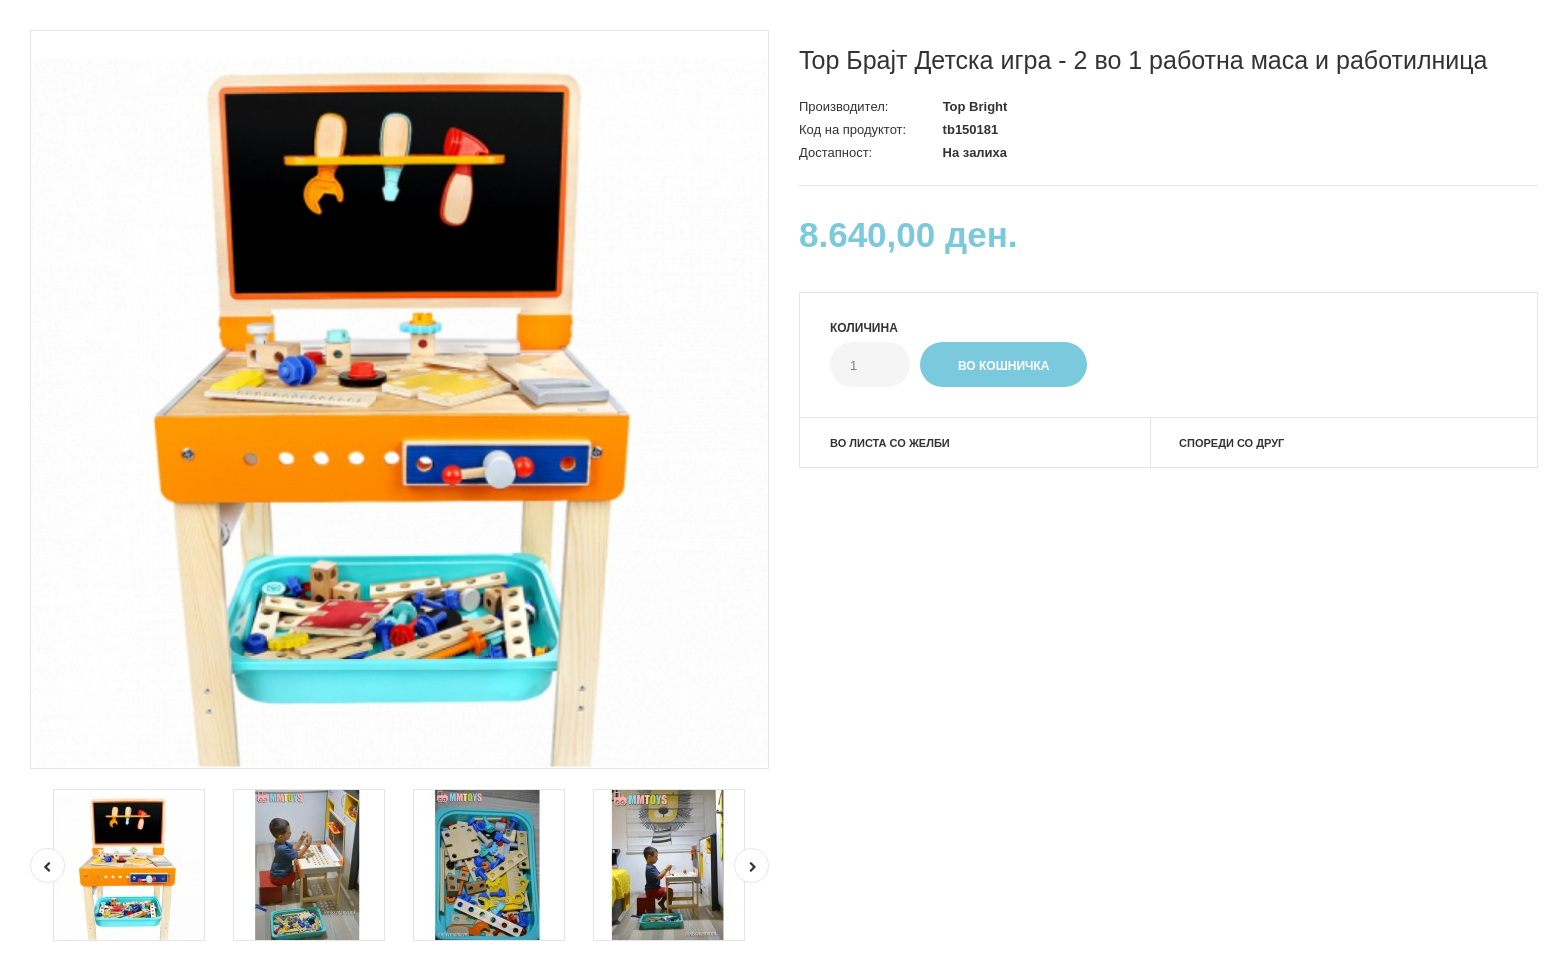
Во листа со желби (890, 443)
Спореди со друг (1231, 443)
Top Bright (975, 106)
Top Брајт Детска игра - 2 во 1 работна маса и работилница (1143, 60)
